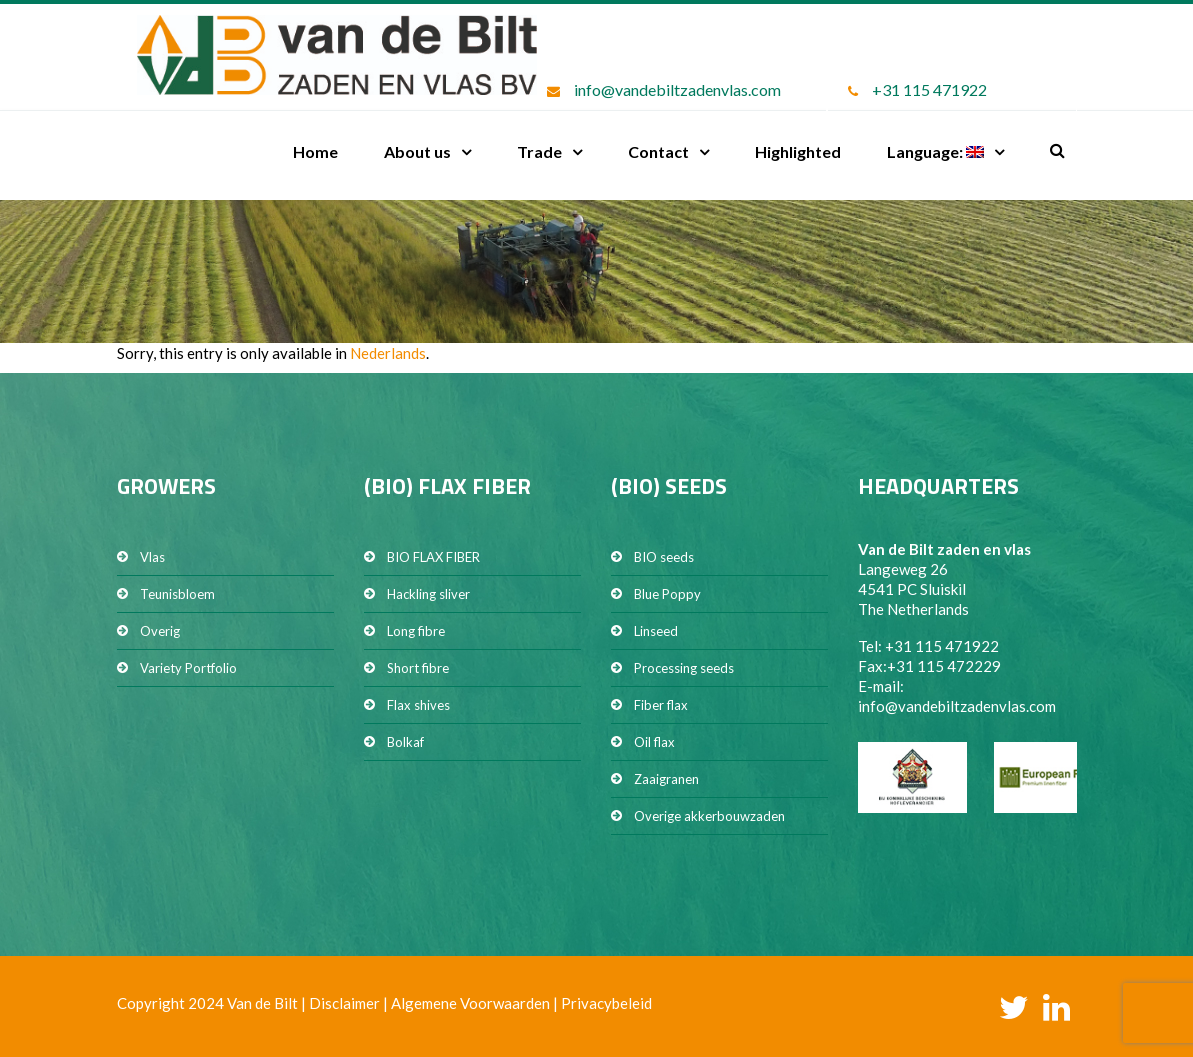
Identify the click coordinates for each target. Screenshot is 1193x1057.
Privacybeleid (606, 1003)
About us (417, 151)
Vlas (152, 557)
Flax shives (418, 705)
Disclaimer (344, 1003)
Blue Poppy (667, 594)
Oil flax (654, 742)
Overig (160, 631)
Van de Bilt (262, 1003)
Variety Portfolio (188, 668)
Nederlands (388, 353)
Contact (658, 151)
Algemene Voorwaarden (470, 1003)
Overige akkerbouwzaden (709, 816)
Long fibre (416, 631)
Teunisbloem (177, 594)
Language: (935, 151)
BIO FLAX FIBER (433, 557)
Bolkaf (405, 742)
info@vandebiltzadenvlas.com (677, 89)
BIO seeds (664, 557)
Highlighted (798, 151)
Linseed (656, 631)
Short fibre (418, 668)
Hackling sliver (428, 594)
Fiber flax (661, 705)
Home (315, 151)
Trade (539, 151)
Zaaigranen (666, 779)
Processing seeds (684, 668)
